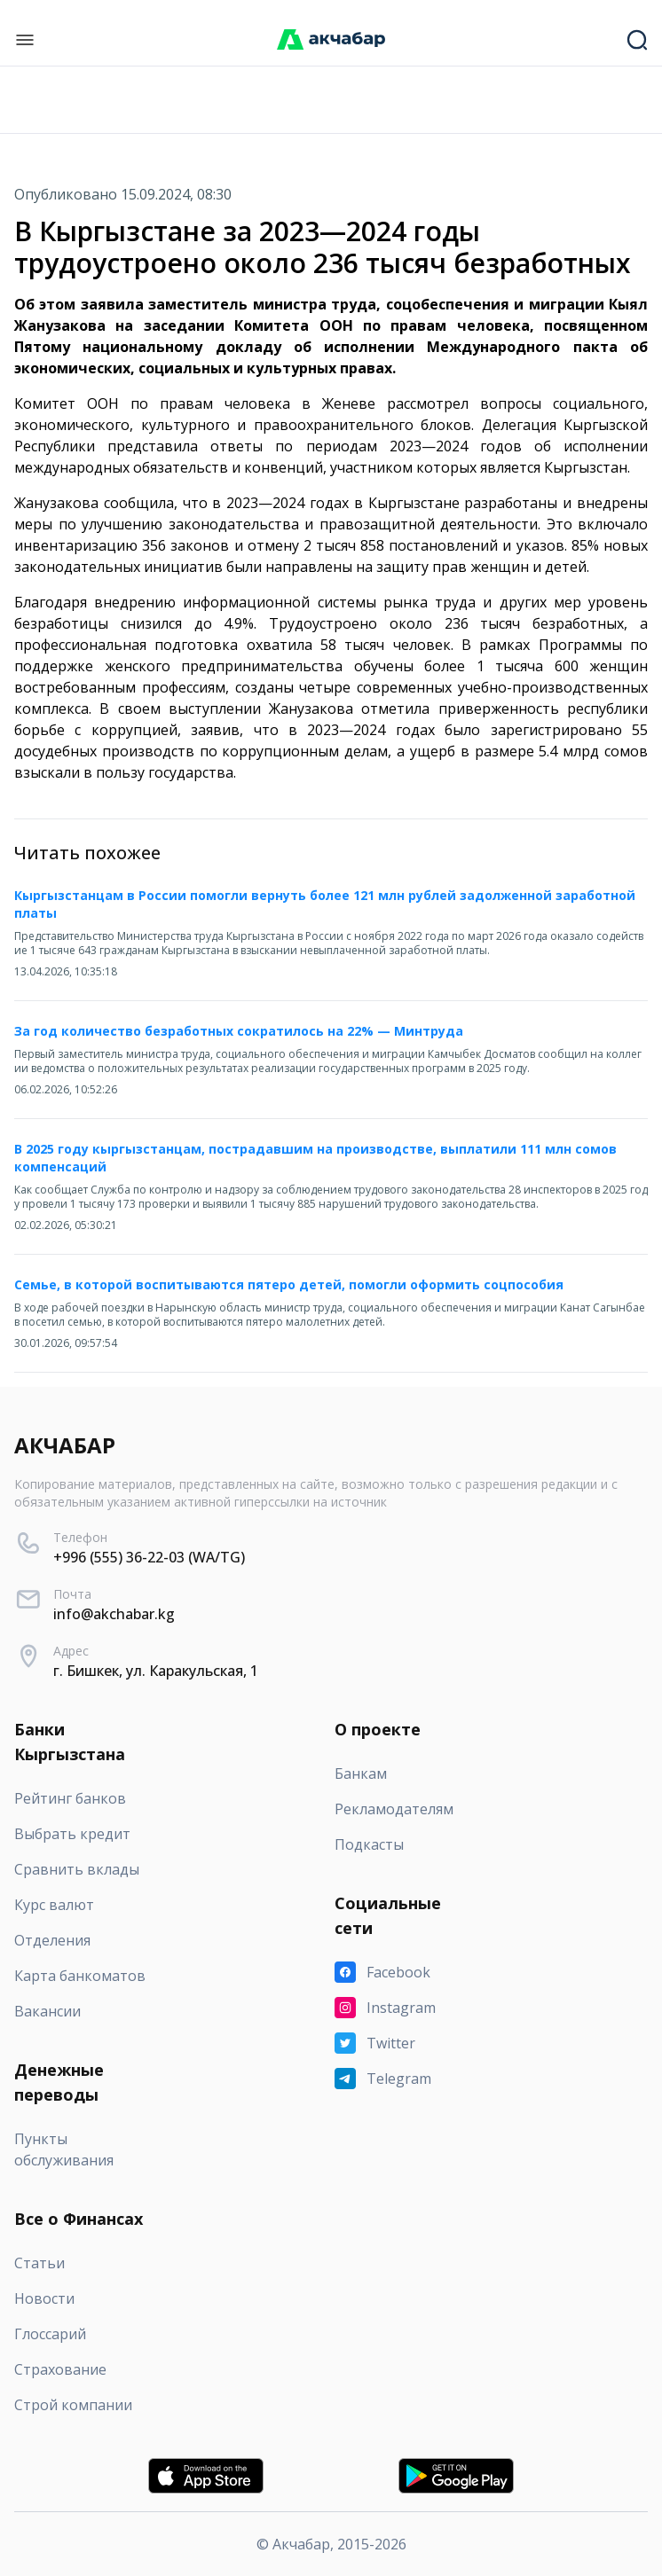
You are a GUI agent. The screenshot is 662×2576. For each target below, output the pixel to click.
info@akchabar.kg (114, 1614)
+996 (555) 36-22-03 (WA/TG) (149, 1557)
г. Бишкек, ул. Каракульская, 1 (155, 1670)
